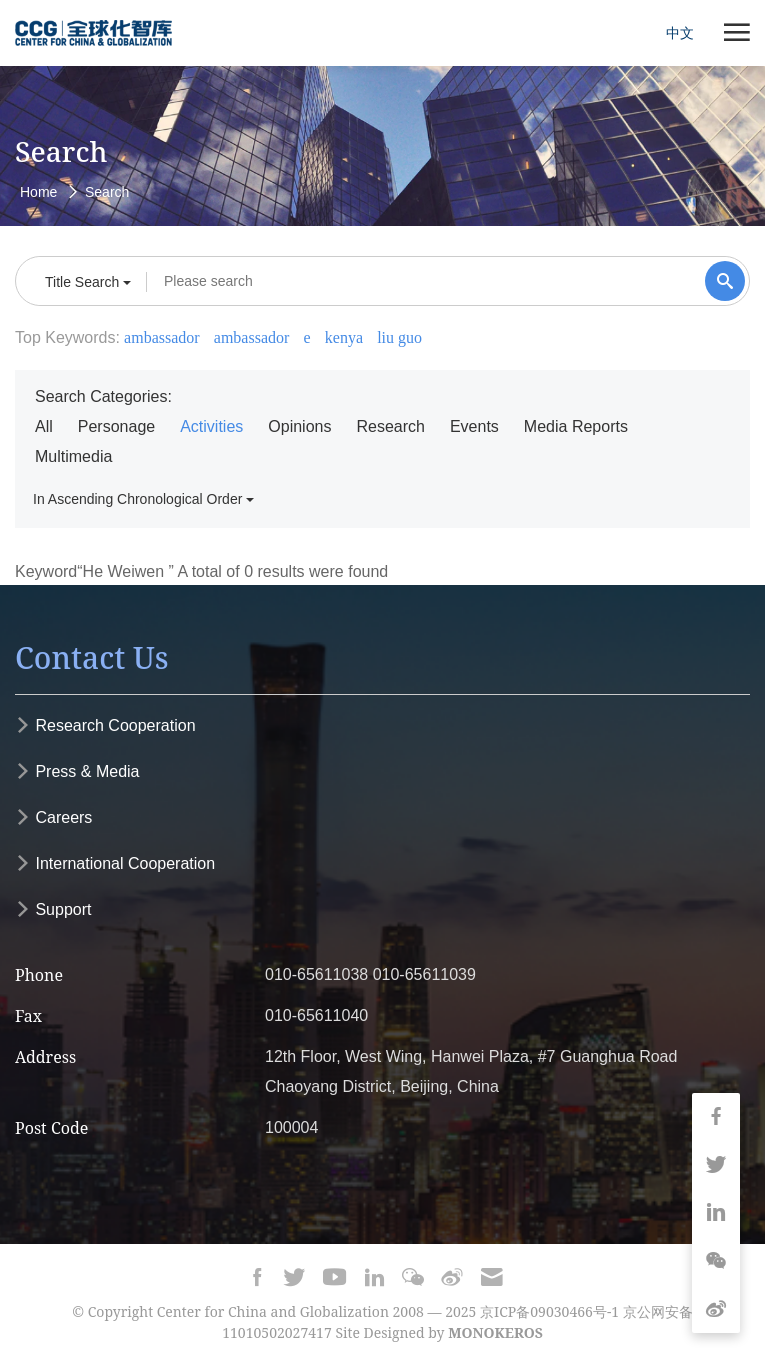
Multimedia (73, 456)
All (44, 426)
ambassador (162, 337)
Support (53, 909)
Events (474, 426)
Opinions (299, 426)
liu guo (399, 337)
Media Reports (576, 426)
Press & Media (77, 771)
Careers (53, 817)
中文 (680, 32)
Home (38, 192)
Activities (211, 426)
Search (107, 192)
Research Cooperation (105, 725)
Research (390, 426)
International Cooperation (115, 863)
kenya (344, 337)
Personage (116, 426)
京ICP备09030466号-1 (549, 1311)
